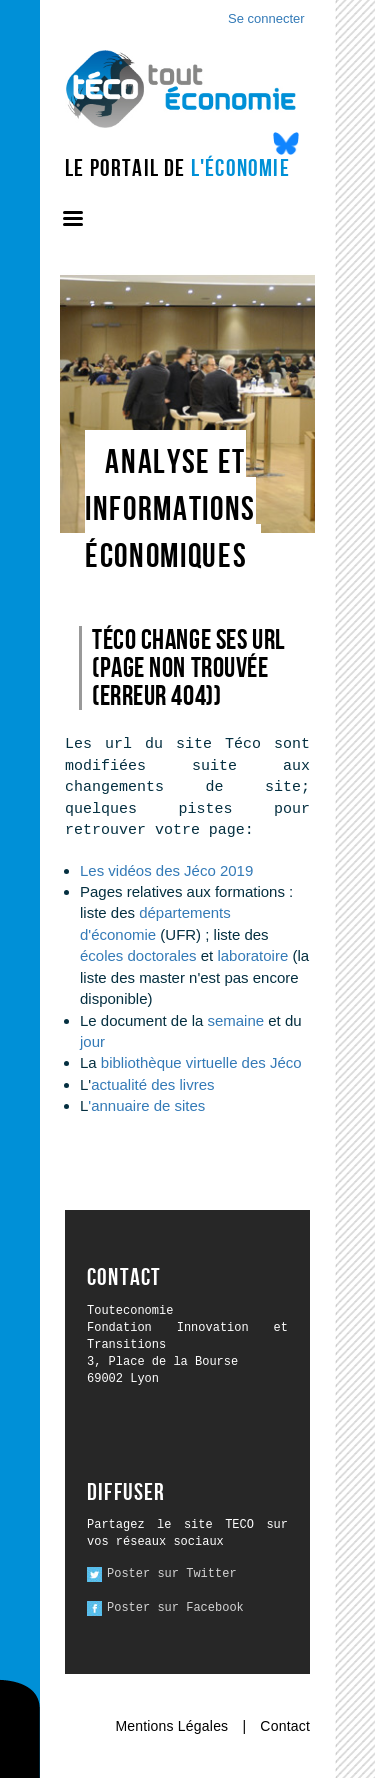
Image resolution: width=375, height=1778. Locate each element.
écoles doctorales (138, 955)
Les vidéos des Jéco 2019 (166, 870)
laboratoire (254, 955)
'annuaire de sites (146, 1105)
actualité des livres (152, 1084)
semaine (235, 1020)
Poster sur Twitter (172, 1574)
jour (92, 1041)
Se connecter (266, 18)
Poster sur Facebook (175, 1608)
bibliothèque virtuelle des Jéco (201, 1062)
